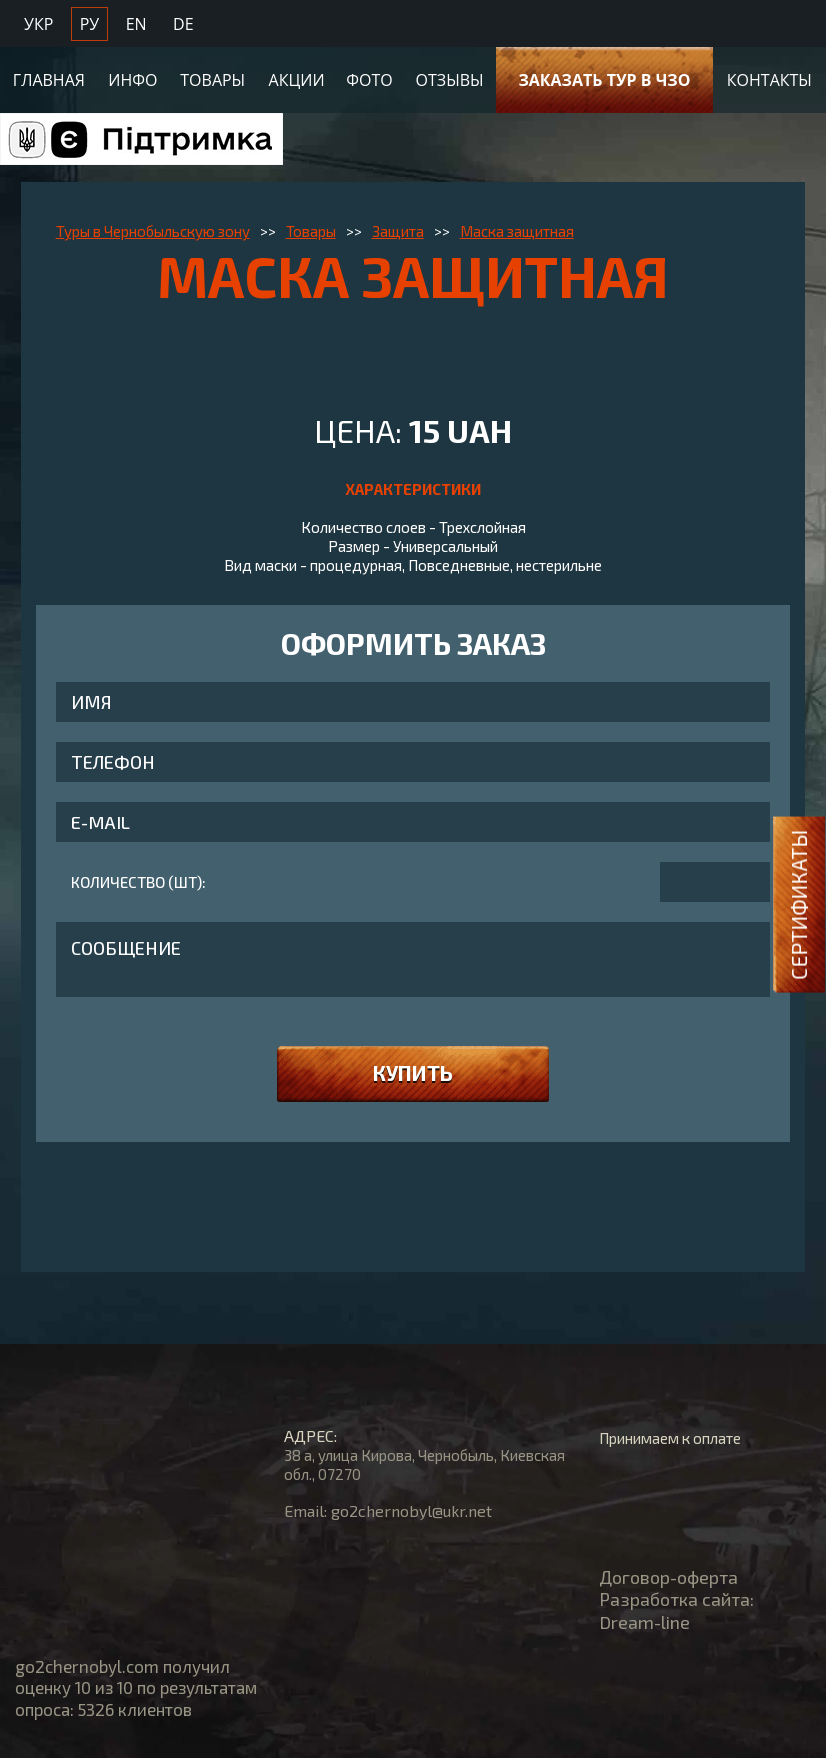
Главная (49, 77)
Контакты (769, 77)
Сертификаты (798, 905)
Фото (369, 77)
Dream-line (644, 1622)
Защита (398, 231)
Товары (212, 77)
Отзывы (450, 77)
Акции (297, 77)
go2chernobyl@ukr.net (411, 1510)
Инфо (132, 77)
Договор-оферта (668, 1577)
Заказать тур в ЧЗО (604, 77)
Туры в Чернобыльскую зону (153, 231)
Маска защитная (517, 231)
